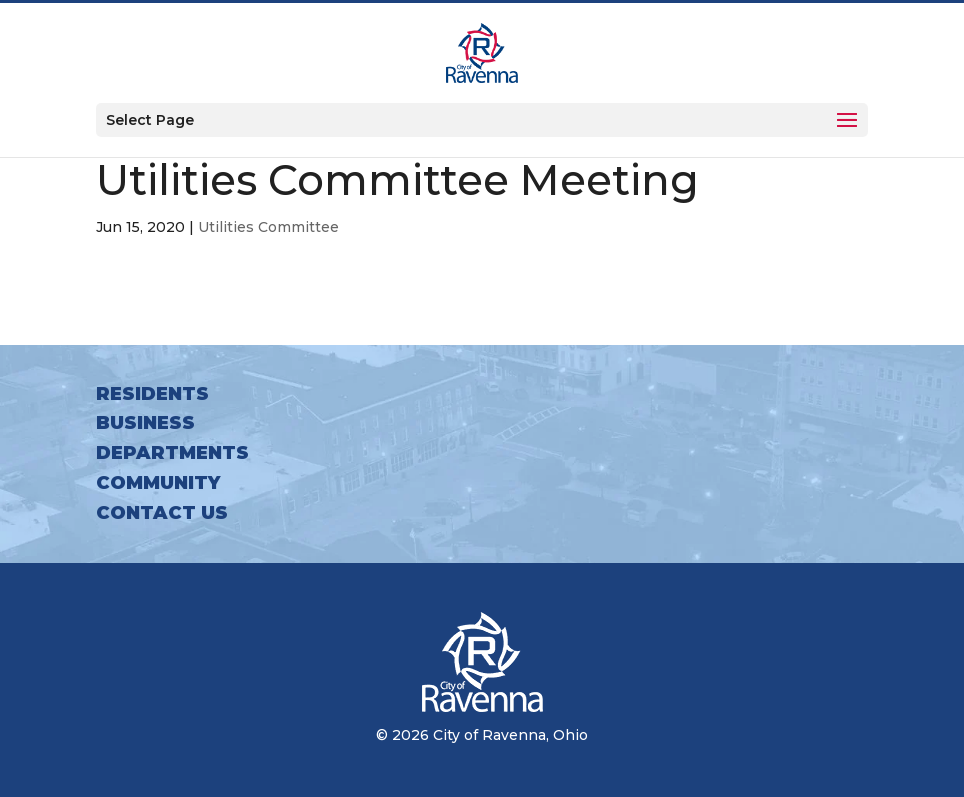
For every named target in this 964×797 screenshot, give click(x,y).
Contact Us (162, 513)
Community (158, 483)
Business (145, 423)
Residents (152, 394)
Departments (172, 453)
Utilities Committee (268, 227)
